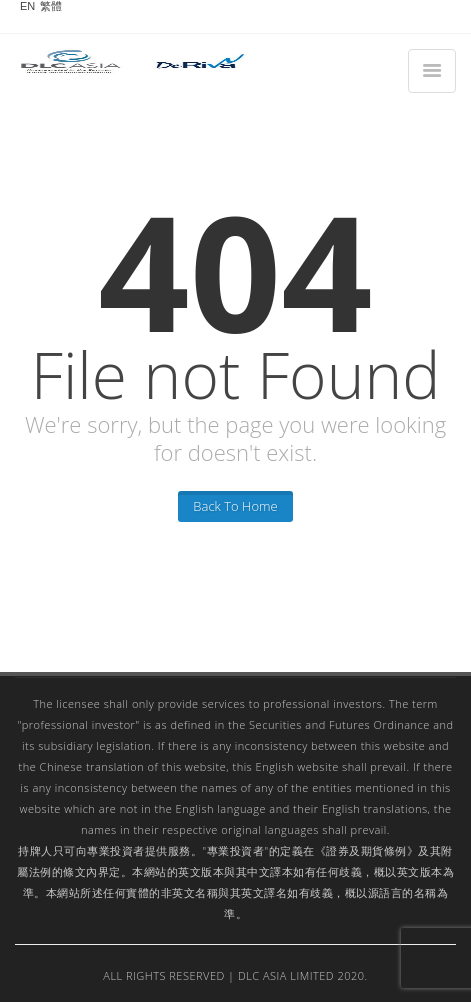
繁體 (51, 6)
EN (27, 6)
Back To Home (235, 506)
